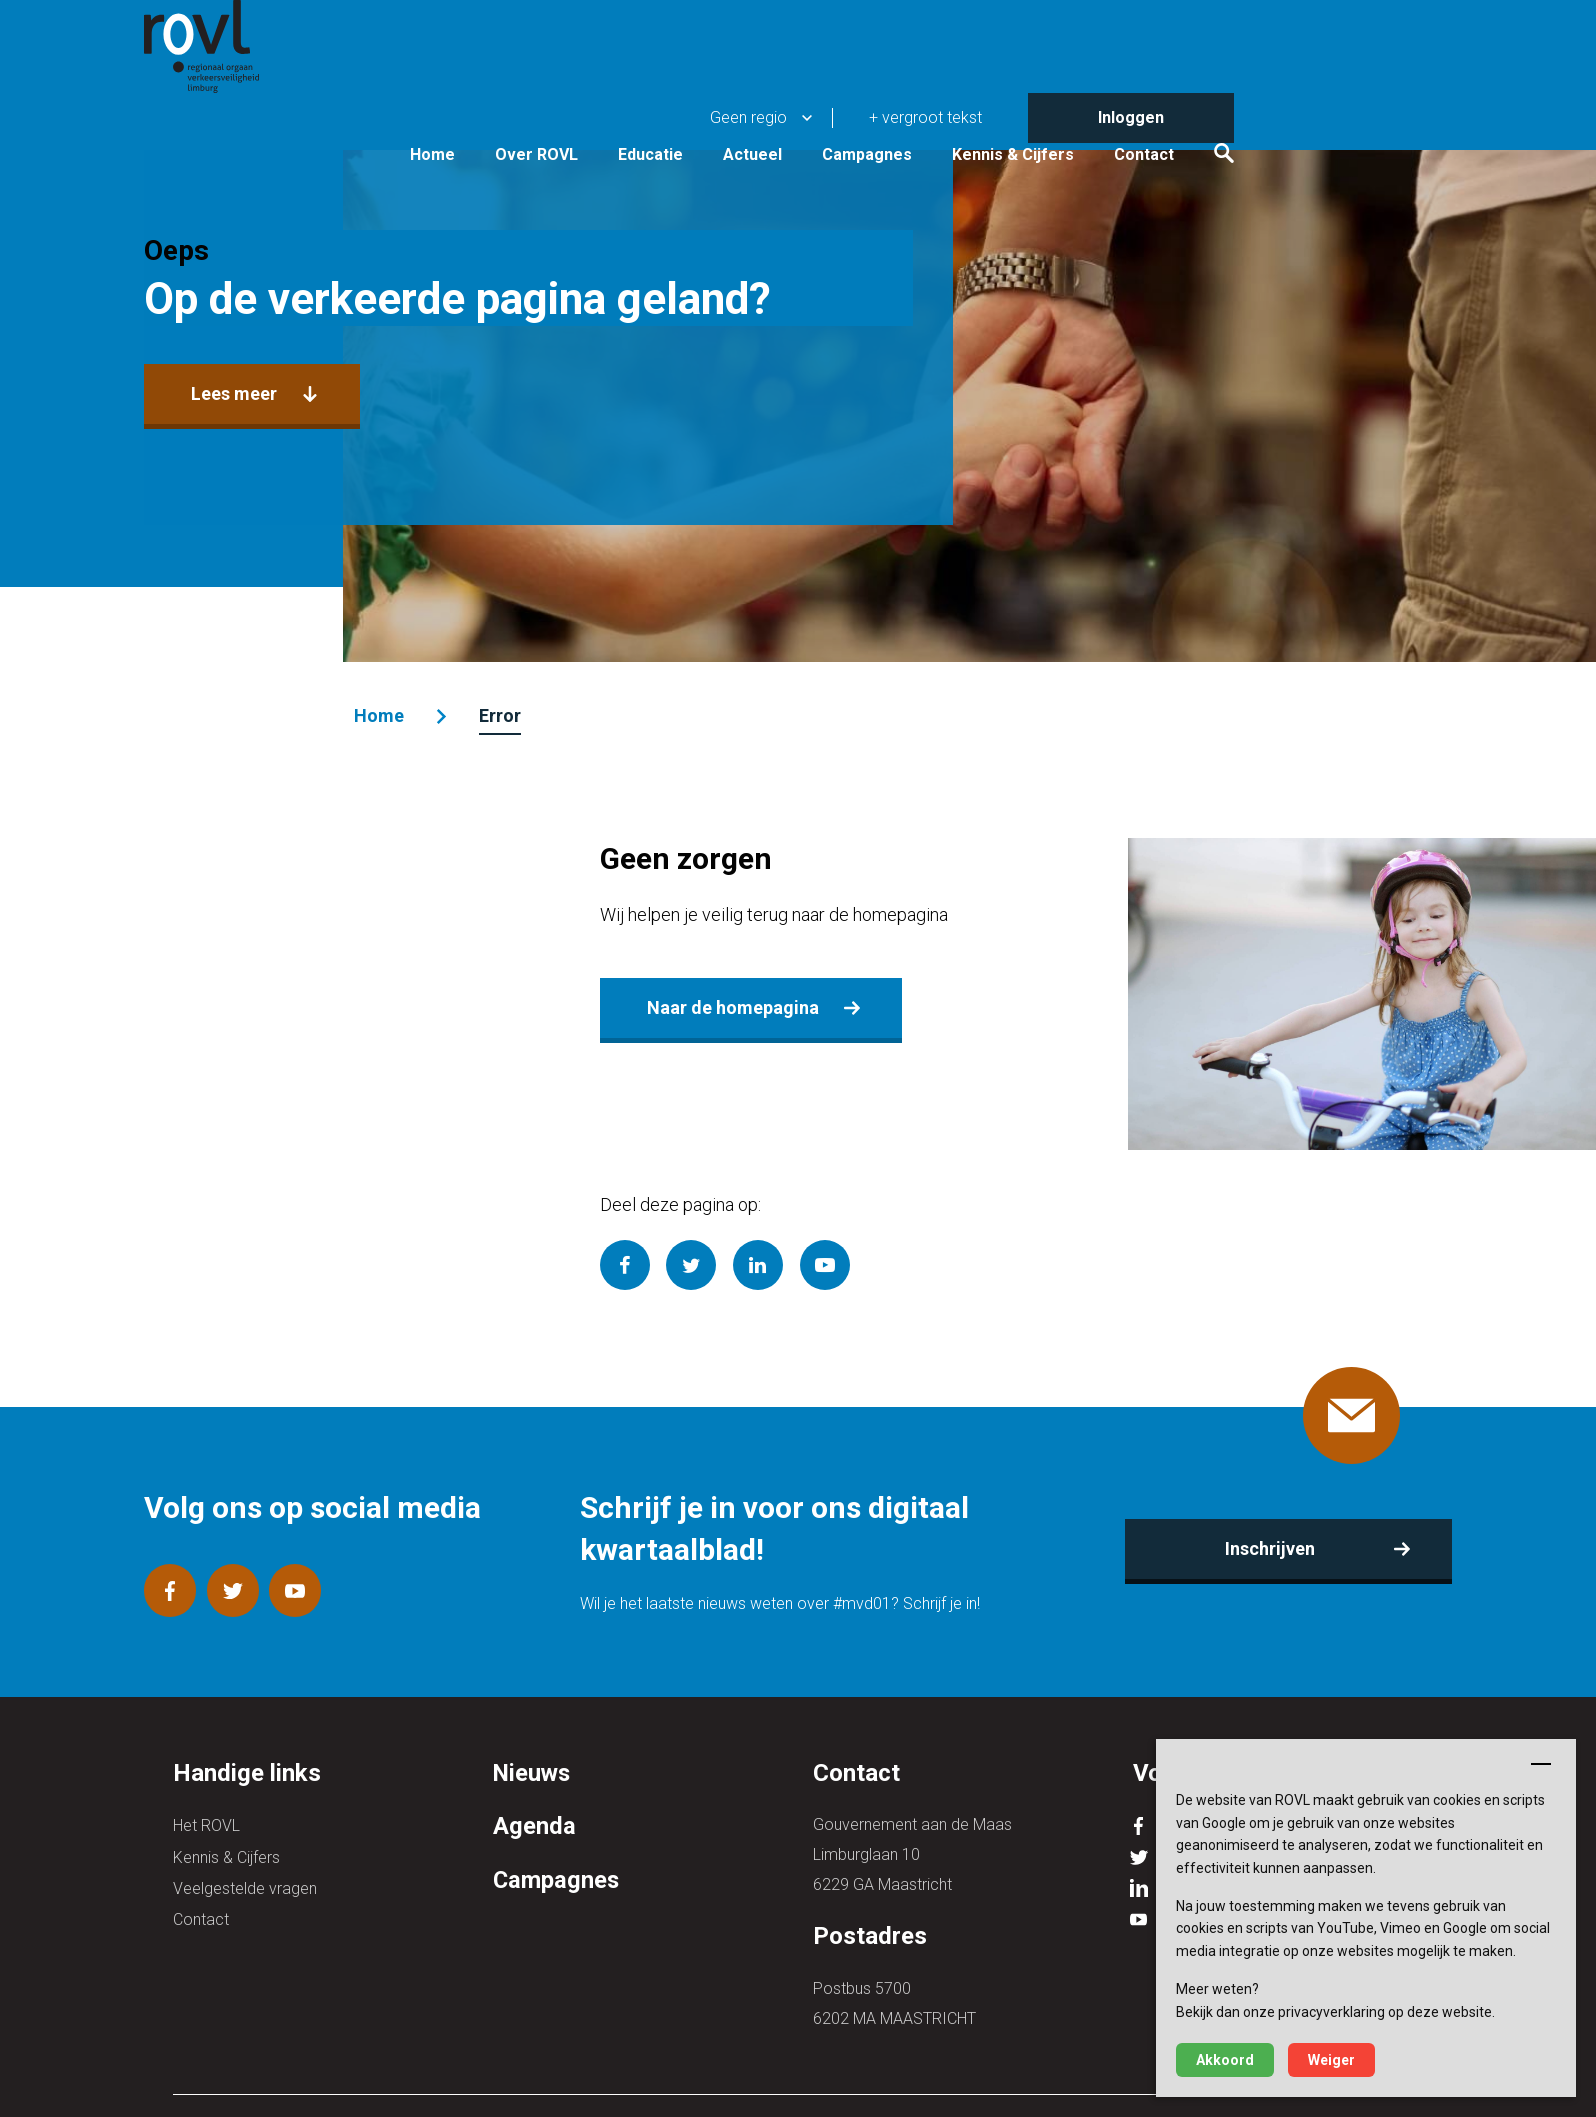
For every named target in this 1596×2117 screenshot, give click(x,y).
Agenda (534, 1826)
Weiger (1331, 2060)
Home (621, 102)
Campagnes (1056, 102)
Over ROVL (725, 102)
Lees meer (261, 456)
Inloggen (1320, 24)
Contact (1333, 102)
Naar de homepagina (731, 998)
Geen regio (937, 24)
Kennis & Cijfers (1202, 102)
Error (517, 715)
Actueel (941, 102)
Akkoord (1225, 2060)
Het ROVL (206, 1824)
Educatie (839, 102)
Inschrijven (1249, 1548)
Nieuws (533, 1773)
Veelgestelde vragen (245, 1884)
